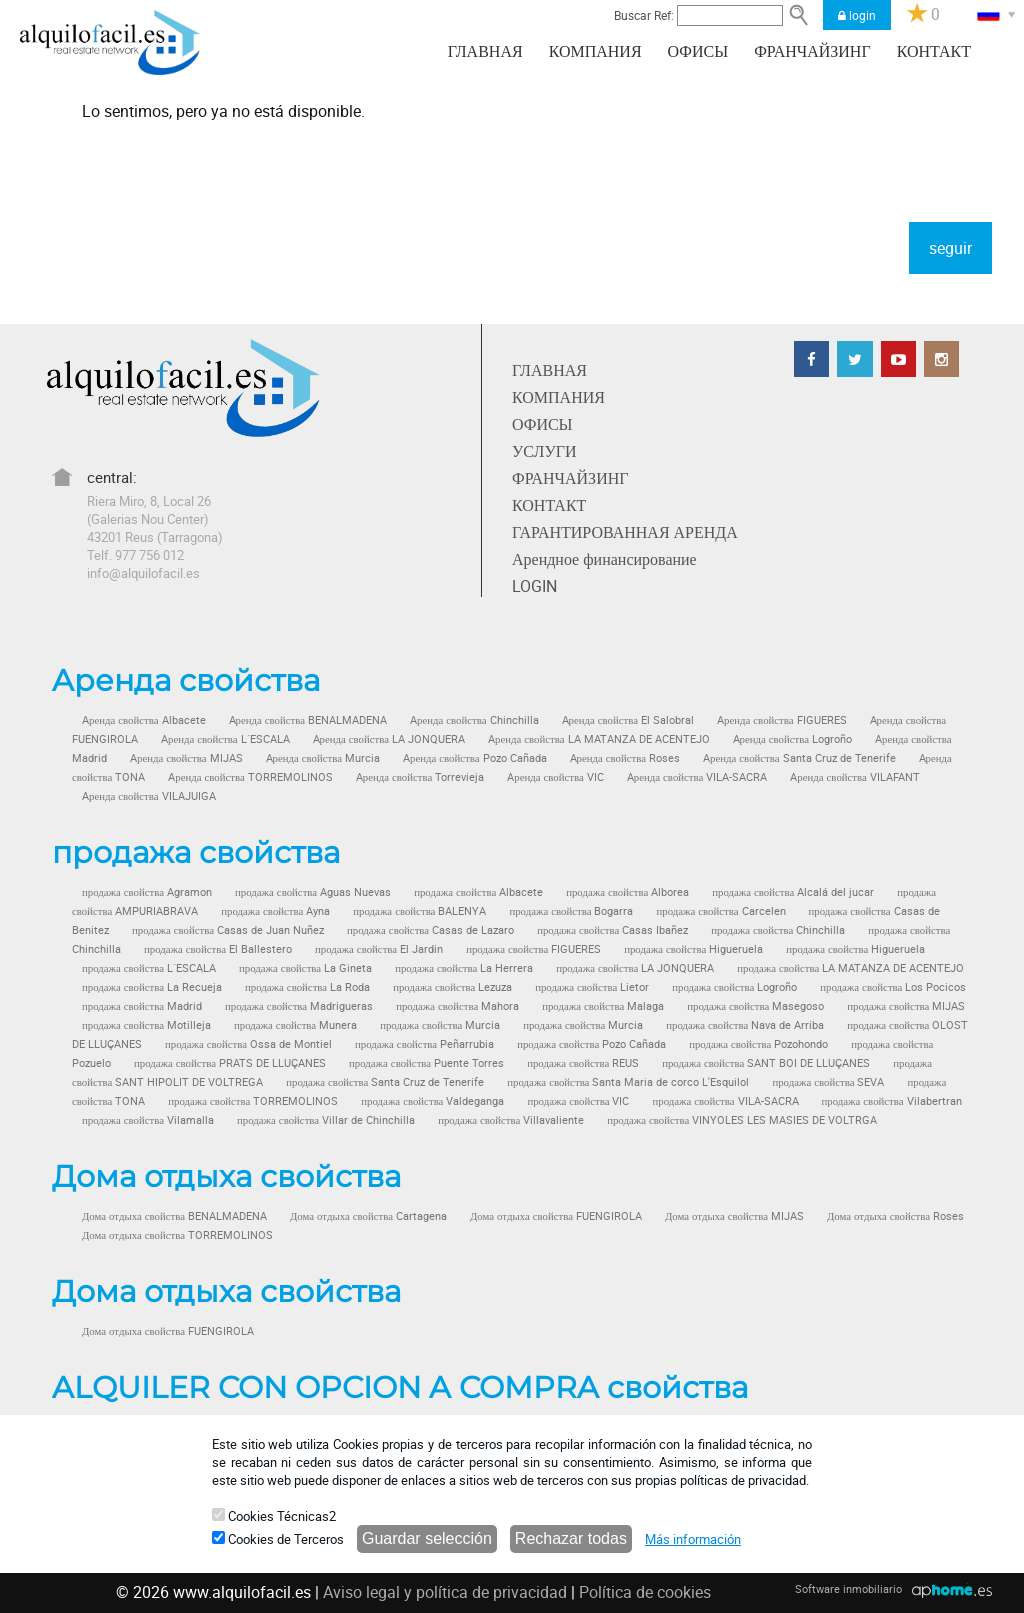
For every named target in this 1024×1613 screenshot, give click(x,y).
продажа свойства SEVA (828, 1082)
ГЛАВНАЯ (485, 52)
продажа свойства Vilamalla (148, 1120)
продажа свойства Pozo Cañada (591, 1044)
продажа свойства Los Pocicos (893, 987)
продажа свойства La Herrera (464, 968)
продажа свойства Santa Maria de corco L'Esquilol (628, 1082)
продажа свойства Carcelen (720, 911)
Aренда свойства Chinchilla (474, 720)
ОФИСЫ (698, 52)
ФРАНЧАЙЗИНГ (812, 52)
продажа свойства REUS (583, 1063)
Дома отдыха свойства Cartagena (368, 1216)
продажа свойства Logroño (734, 987)
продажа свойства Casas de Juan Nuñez (228, 930)
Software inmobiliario (848, 1588)
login (857, 15)
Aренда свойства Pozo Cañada (475, 758)
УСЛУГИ (544, 451)
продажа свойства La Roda (307, 987)
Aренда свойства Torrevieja (420, 777)
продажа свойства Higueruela (693, 949)
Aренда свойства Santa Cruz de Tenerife (799, 758)
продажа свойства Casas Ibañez (612, 930)
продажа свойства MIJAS (906, 1006)
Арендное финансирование (604, 559)
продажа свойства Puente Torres (426, 1063)
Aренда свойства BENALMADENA (308, 720)
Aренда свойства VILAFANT (855, 777)
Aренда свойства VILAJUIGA (149, 796)
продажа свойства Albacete (478, 892)
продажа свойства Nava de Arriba (745, 1025)
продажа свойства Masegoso (755, 1006)
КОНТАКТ (934, 52)
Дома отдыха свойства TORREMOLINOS (177, 1235)
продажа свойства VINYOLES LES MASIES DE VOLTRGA (742, 1120)
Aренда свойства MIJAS (186, 758)
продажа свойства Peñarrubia (424, 1044)
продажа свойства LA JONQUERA (635, 968)
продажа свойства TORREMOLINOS (253, 1101)
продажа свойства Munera (295, 1025)
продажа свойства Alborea (627, 892)
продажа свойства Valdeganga (432, 1101)
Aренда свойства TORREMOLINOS (250, 777)
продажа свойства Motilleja (146, 1025)
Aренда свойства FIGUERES (782, 720)
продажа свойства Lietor (592, 987)
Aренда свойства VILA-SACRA (697, 777)
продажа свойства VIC (578, 1101)
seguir (950, 248)
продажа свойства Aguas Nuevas (313, 892)
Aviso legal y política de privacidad (445, 1592)
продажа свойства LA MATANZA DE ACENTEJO (850, 968)
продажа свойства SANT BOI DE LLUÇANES (766, 1063)
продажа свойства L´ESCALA (149, 968)
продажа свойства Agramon (147, 892)
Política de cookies (645, 1592)
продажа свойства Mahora (457, 1006)
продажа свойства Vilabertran (892, 1101)
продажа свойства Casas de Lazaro (430, 930)
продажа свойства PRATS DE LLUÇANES (230, 1063)
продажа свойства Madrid (142, 1006)
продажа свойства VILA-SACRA (725, 1101)
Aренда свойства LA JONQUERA (389, 739)
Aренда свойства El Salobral (628, 720)
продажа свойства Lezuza (452, 987)
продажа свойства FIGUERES (533, 949)
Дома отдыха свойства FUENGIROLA (556, 1216)
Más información (693, 1539)
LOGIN (534, 586)
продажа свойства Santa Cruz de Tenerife (385, 1082)
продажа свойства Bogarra (571, 911)
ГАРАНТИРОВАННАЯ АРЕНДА (625, 532)
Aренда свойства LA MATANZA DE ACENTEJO (599, 739)
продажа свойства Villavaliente (511, 1120)
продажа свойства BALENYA (419, 911)
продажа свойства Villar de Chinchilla (326, 1120)
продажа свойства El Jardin (379, 949)
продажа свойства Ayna (275, 911)
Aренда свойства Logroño (793, 739)
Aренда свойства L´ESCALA (225, 739)
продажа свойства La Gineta (305, 968)
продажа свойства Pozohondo (758, 1044)
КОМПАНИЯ (595, 52)
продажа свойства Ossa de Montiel (248, 1044)
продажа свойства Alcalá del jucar (793, 892)
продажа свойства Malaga (603, 1006)
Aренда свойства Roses (625, 758)
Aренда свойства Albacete (144, 720)
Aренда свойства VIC (555, 777)
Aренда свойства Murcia (323, 758)
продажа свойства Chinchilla (778, 930)
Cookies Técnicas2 (274, 1516)
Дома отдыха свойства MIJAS (734, 1216)
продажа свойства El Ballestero (218, 949)
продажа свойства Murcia (440, 1025)
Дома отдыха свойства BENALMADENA (174, 1216)
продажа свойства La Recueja (152, 987)
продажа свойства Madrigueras (299, 1006)
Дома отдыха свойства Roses (895, 1216)
